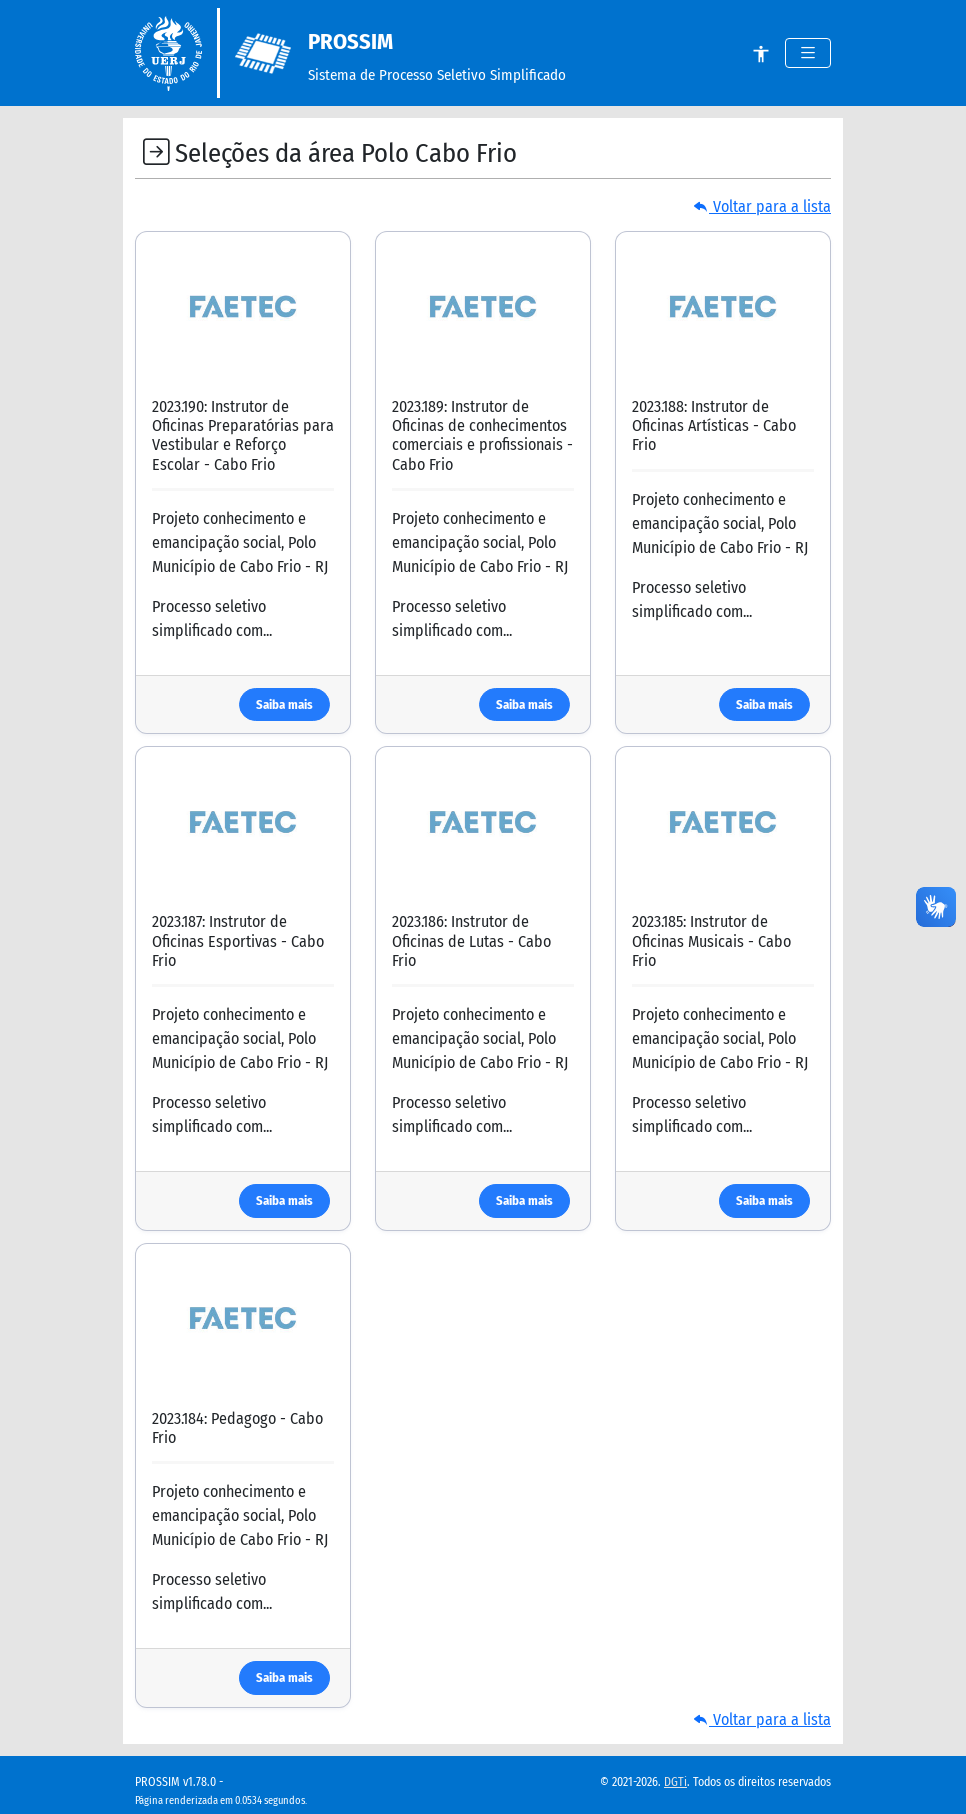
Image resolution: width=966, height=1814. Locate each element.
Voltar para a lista (762, 206)
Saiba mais (284, 704)
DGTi (675, 1782)
